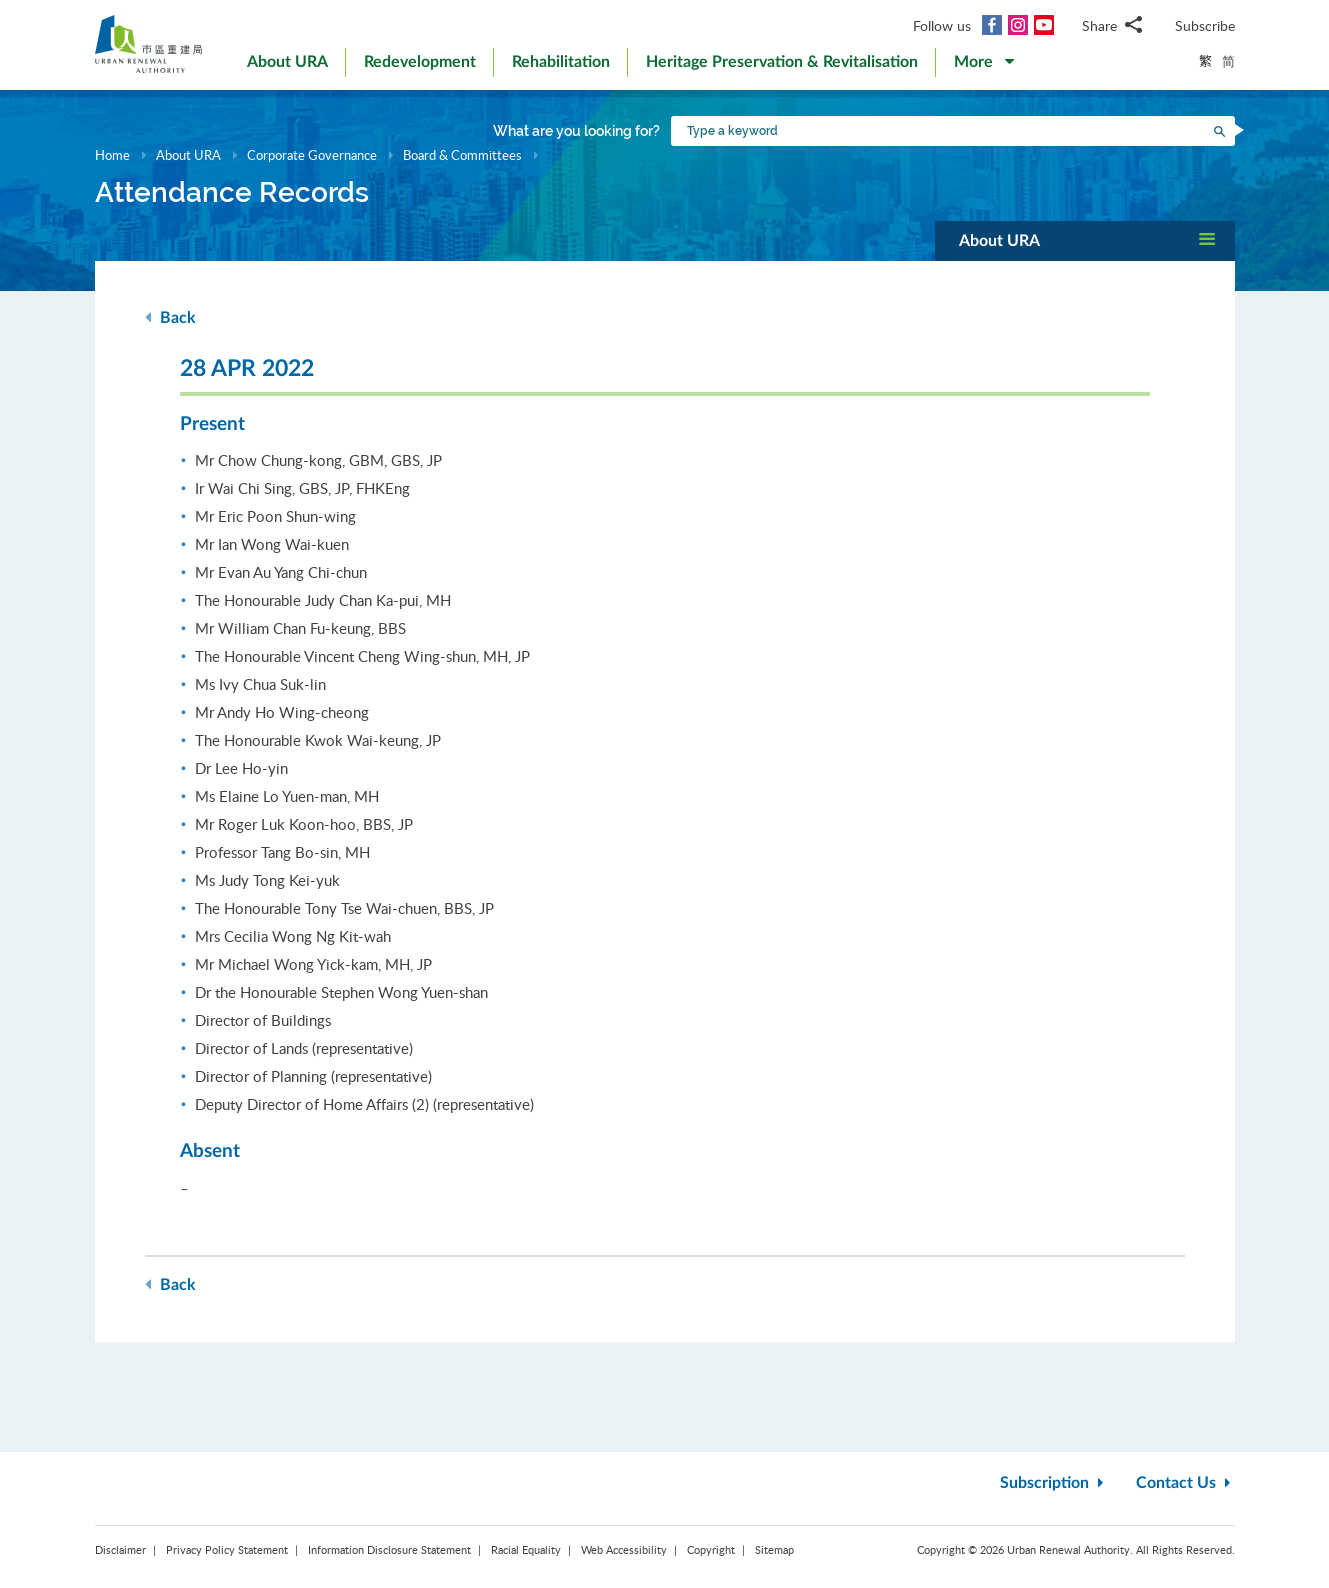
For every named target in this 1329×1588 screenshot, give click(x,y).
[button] (984, 66)
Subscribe (1205, 25)
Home (112, 155)
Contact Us (1185, 1483)
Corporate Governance (312, 155)
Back (170, 317)
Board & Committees (462, 155)
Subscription (1054, 1483)
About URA (188, 155)
